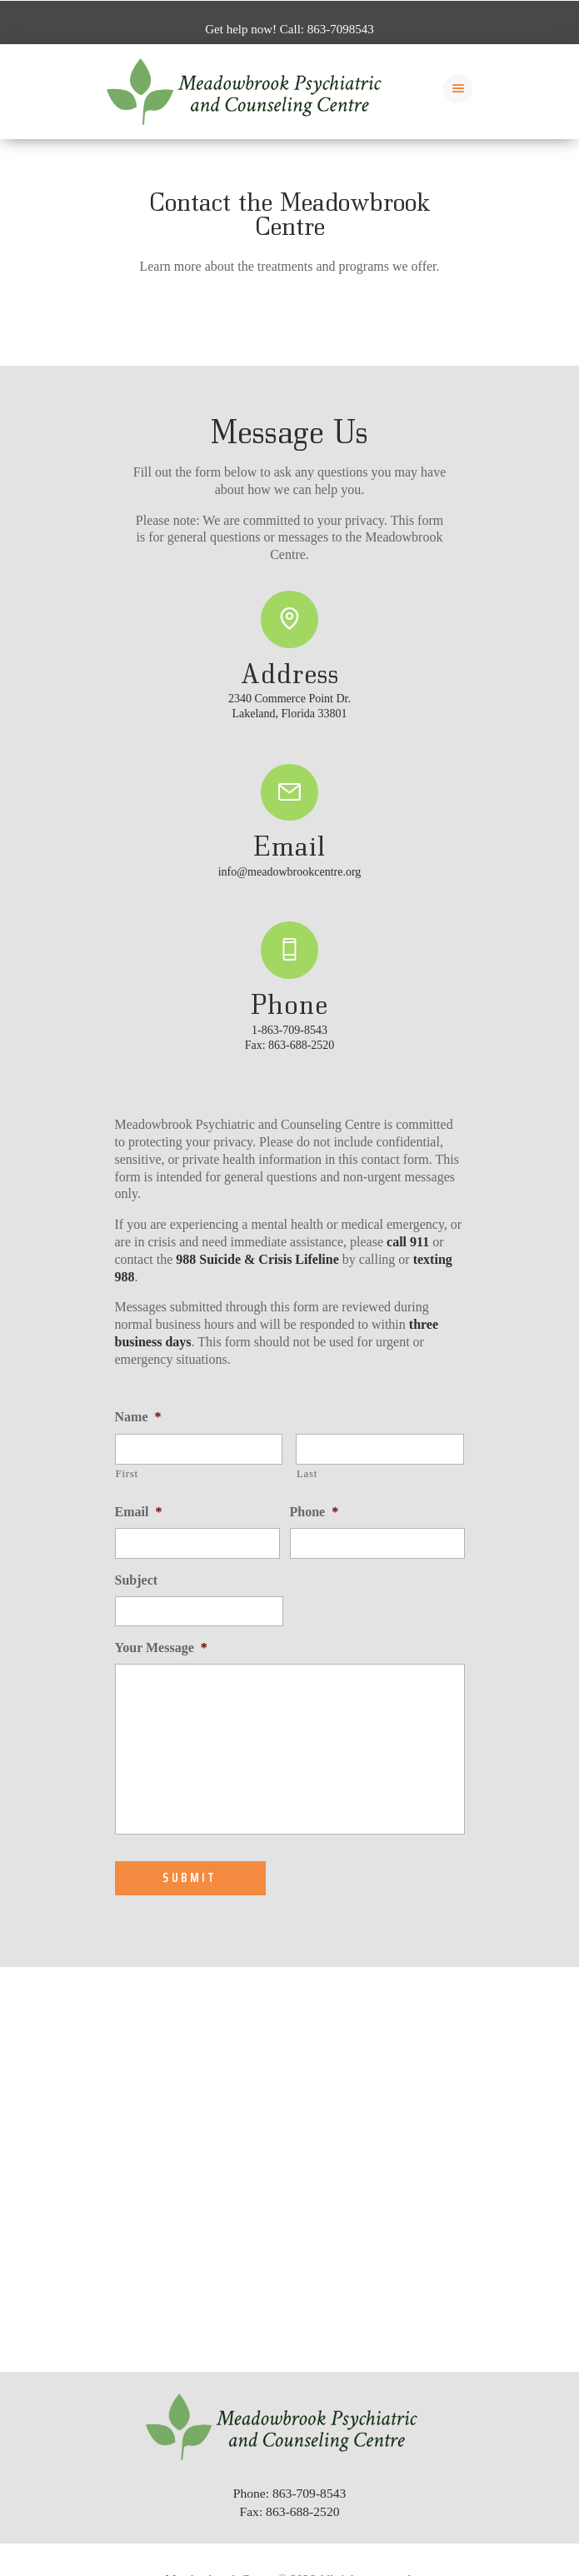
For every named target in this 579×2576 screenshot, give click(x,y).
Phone (314, 1512)
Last (307, 1473)
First (127, 1473)
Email (138, 1512)
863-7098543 (340, 29)
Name (138, 1417)
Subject (136, 1580)
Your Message (161, 1647)
